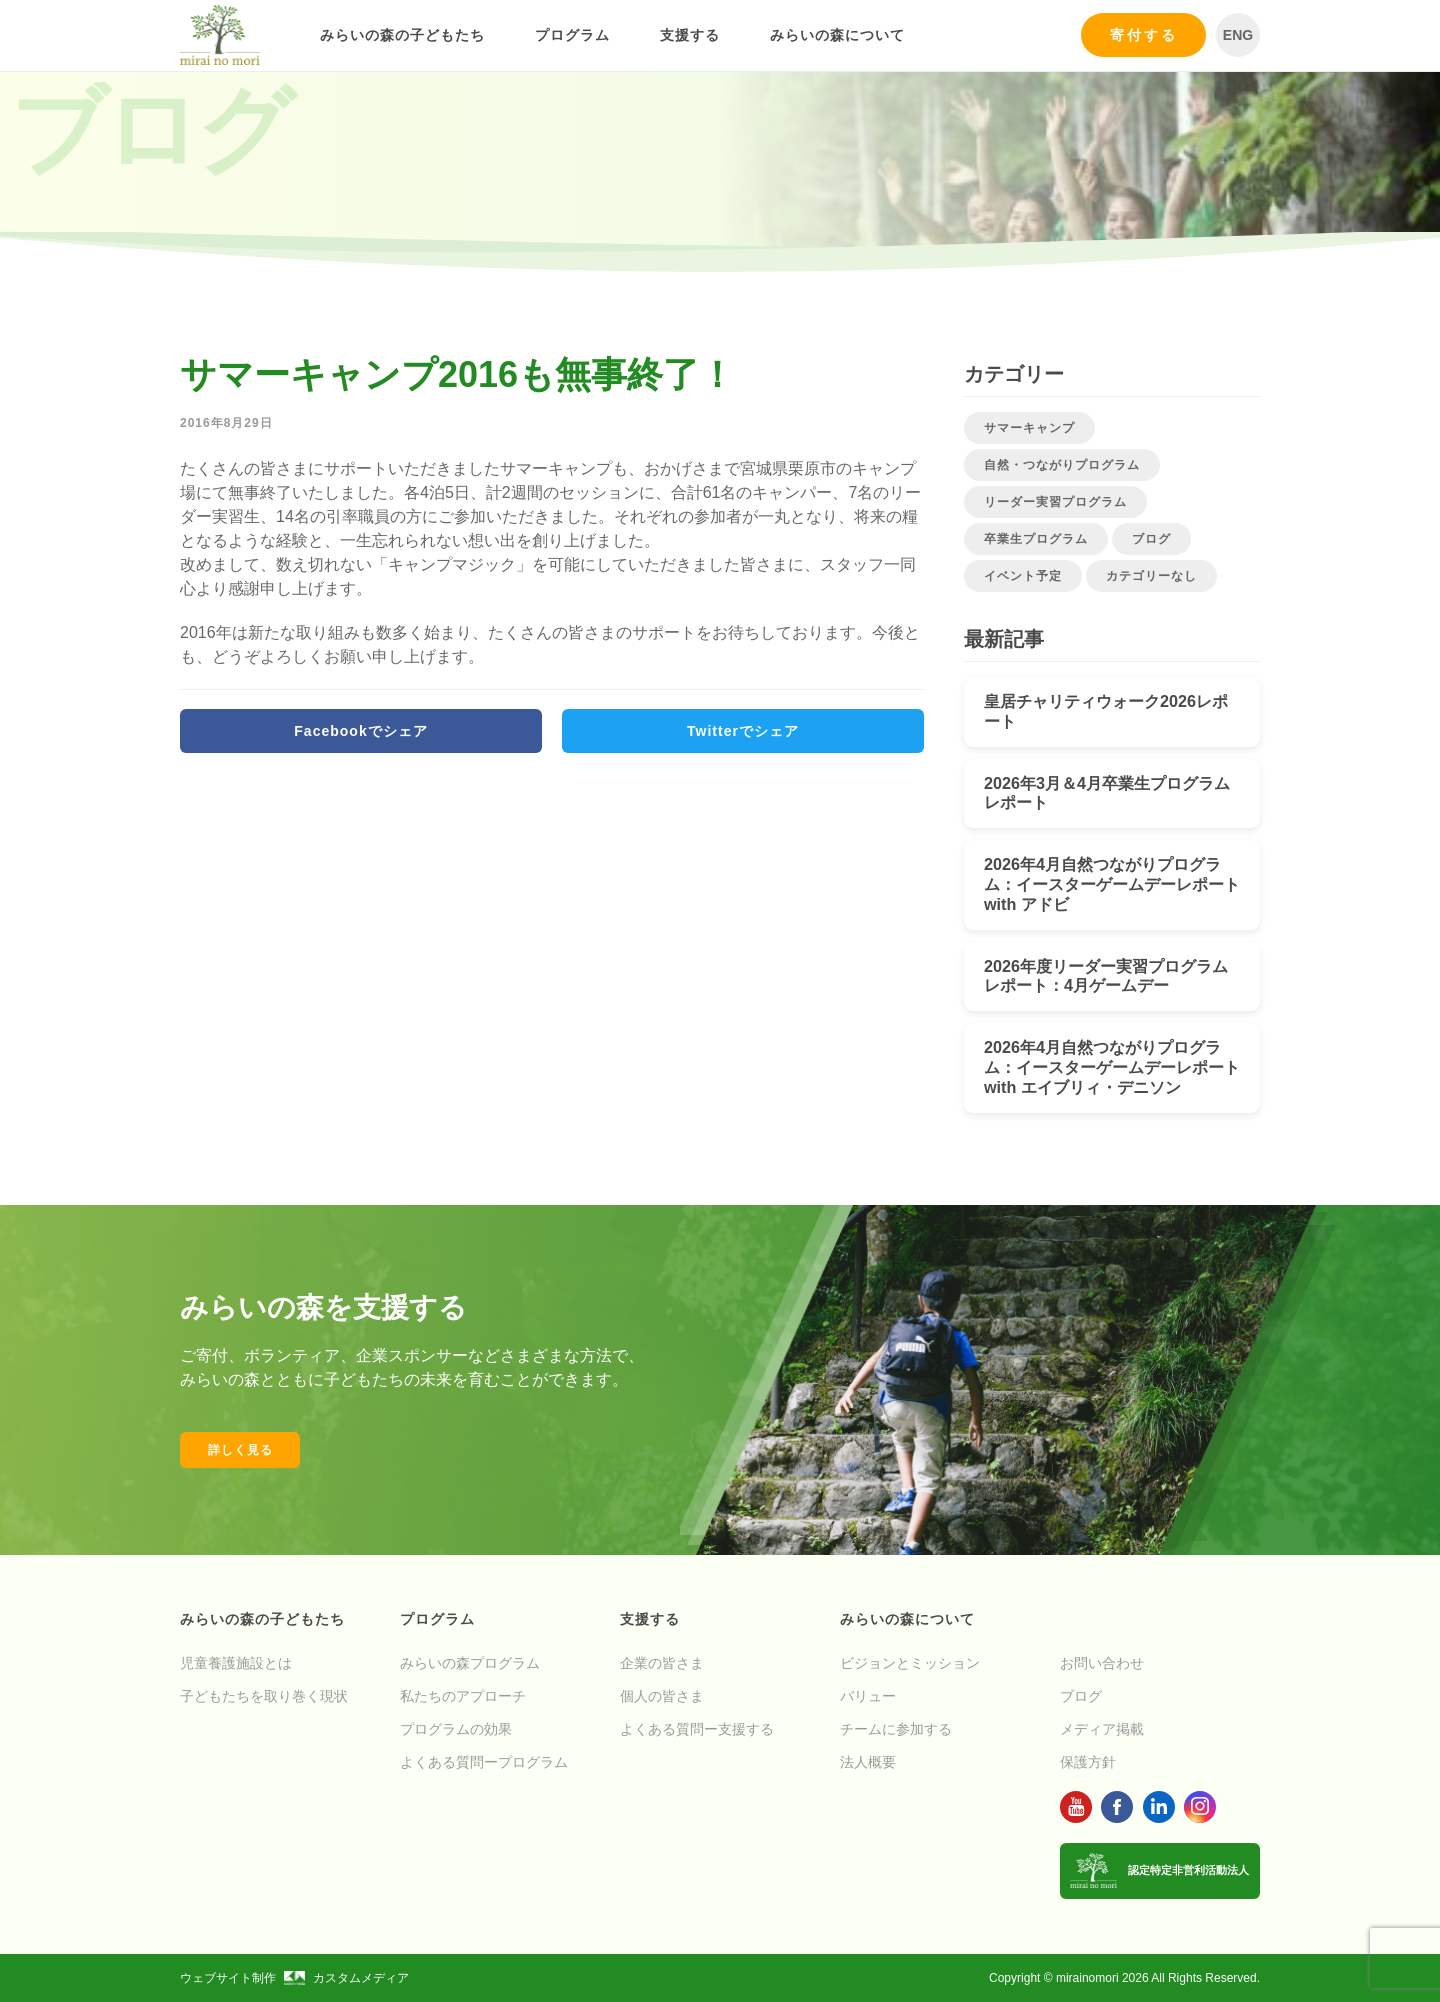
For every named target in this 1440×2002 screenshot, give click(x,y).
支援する (690, 35)
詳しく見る (240, 1450)
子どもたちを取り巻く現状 (264, 1696)
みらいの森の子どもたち (402, 35)
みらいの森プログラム (470, 1663)
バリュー (868, 1696)
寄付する (1144, 35)
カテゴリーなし (1151, 576)
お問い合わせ (1102, 1663)
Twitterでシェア (743, 731)
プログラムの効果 (456, 1729)
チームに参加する (896, 1729)
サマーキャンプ (1029, 428)
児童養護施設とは (236, 1663)
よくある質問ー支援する (697, 1729)
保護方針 (1088, 1762)
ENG (1238, 35)
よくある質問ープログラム (484, 1762)
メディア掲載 (1102, 1729)
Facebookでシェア (360, 731)
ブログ (1151, 539)
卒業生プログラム (1036, 539)
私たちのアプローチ (463, 1696)
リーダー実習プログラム (1055, 502)
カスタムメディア (346, 1978)
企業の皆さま (662, 1663)
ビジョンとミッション (910, 1663)
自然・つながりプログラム (1062, 465)
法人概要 (868, 1762)
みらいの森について (837, 35)
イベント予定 (1023, 576)
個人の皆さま (662, 1696)
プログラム (572, 35)
